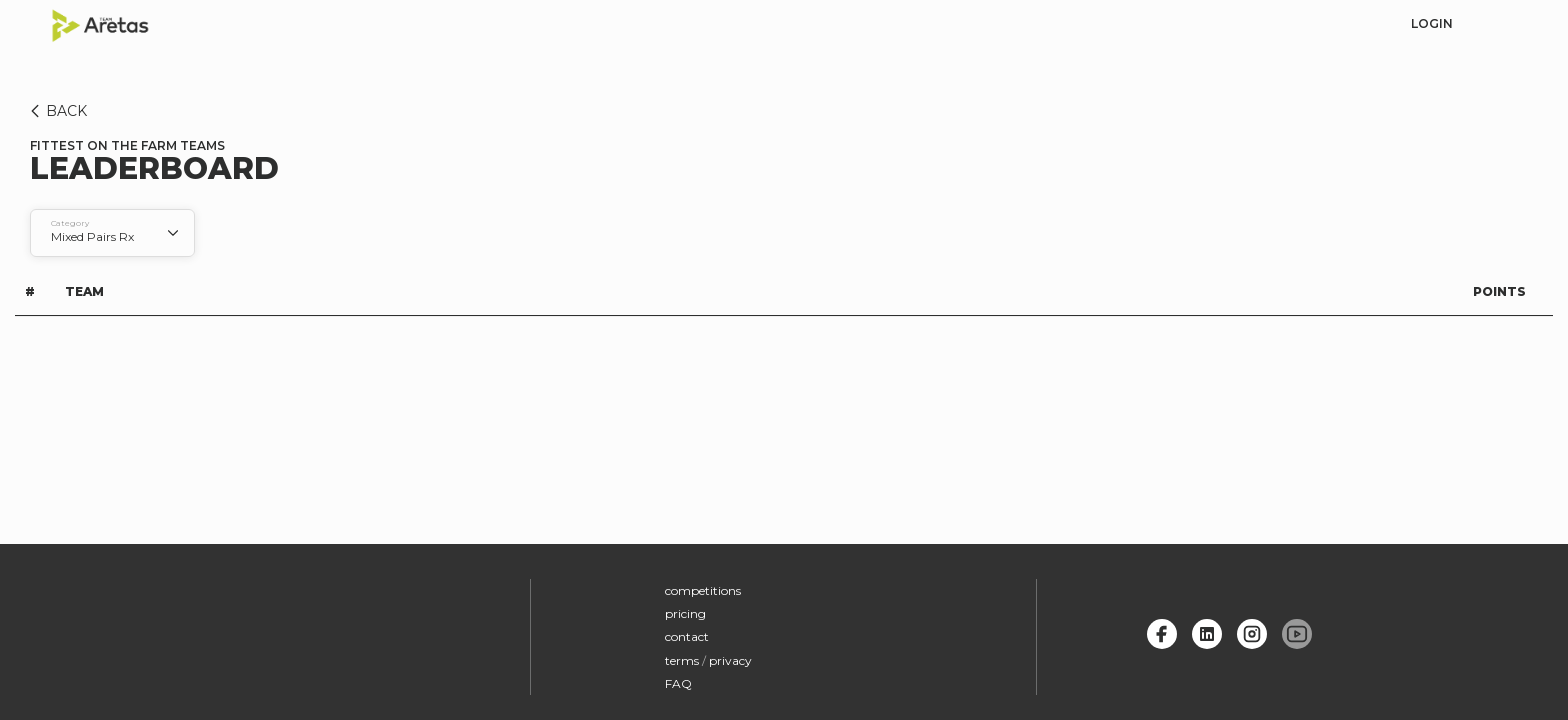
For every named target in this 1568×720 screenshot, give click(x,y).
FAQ (678, 683)
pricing (685, 613)
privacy (730, 660)
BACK (55, 111)
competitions (703, 590)
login (1432, 23)
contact (687, 636)
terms (682, 660)
